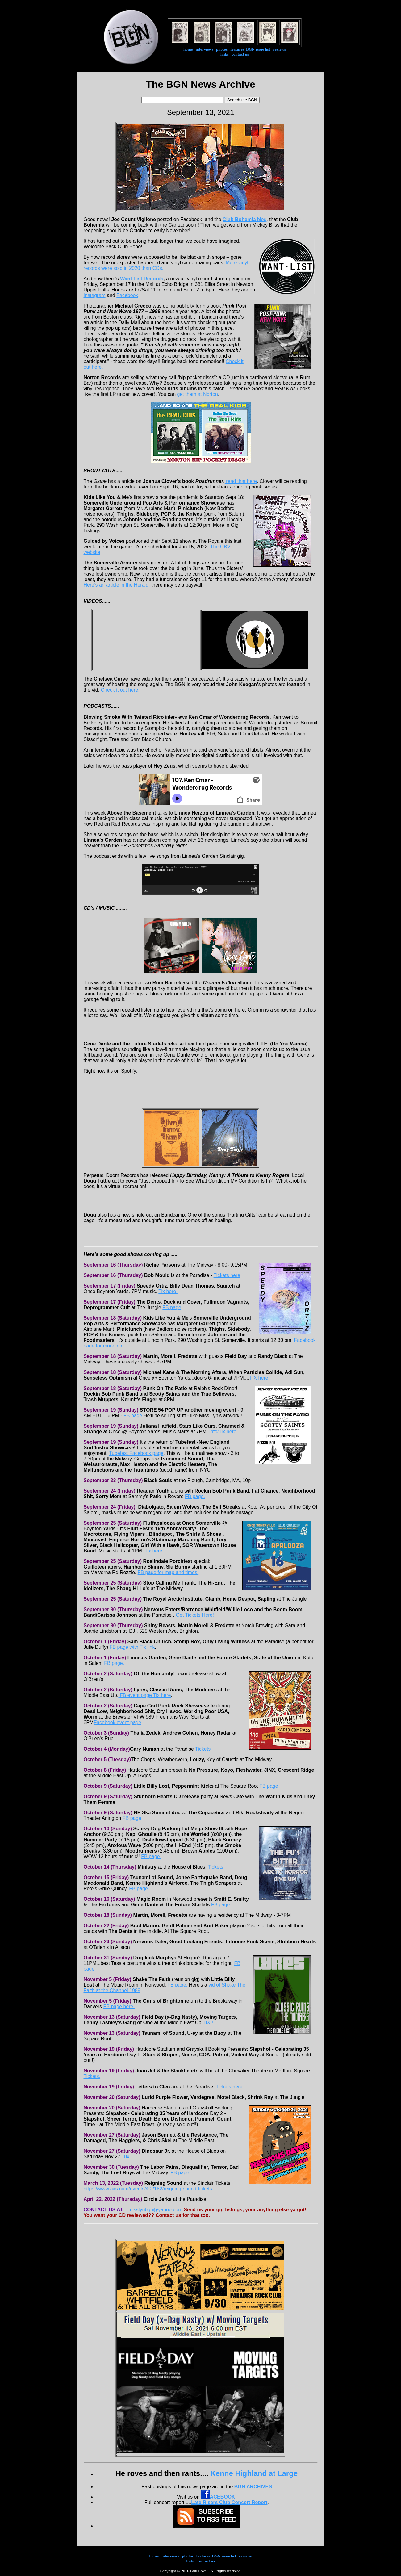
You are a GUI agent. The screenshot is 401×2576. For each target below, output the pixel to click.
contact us (240, 54)
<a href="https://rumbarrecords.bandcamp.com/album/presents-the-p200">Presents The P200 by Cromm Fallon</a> (200, 1029)
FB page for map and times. (168, 1572)
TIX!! (208, 2022)
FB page (171, 1307)
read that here (241, 481)
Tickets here (227, 1275)
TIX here (258, 1377)
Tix (126, 2156)
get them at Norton (197, 394)
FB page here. (119, 2006)
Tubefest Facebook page (136, 1453)
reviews (279, 49)
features (237, 49)
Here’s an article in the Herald (116, 585)
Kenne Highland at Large (254, 2473)
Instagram (95, 295)
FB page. (195, 1496)
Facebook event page (117, 1722)
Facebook (127, 295)
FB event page (135, 1695)
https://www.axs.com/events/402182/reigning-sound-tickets (148, 2188)
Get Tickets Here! (195, 1615)
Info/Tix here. (223, 1431)
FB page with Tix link (132, 1647)
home (188, 49)
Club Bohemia (239, 219)
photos (222, 49)
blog (261, 219)
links (224, 54)
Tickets (203, 1749)
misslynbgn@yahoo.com (155, 2209)
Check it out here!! (121, 690)
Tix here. (168, 1291)
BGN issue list (258, 49)
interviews (204, 49)
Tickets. (92, 2076)
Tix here (162, 1695)
